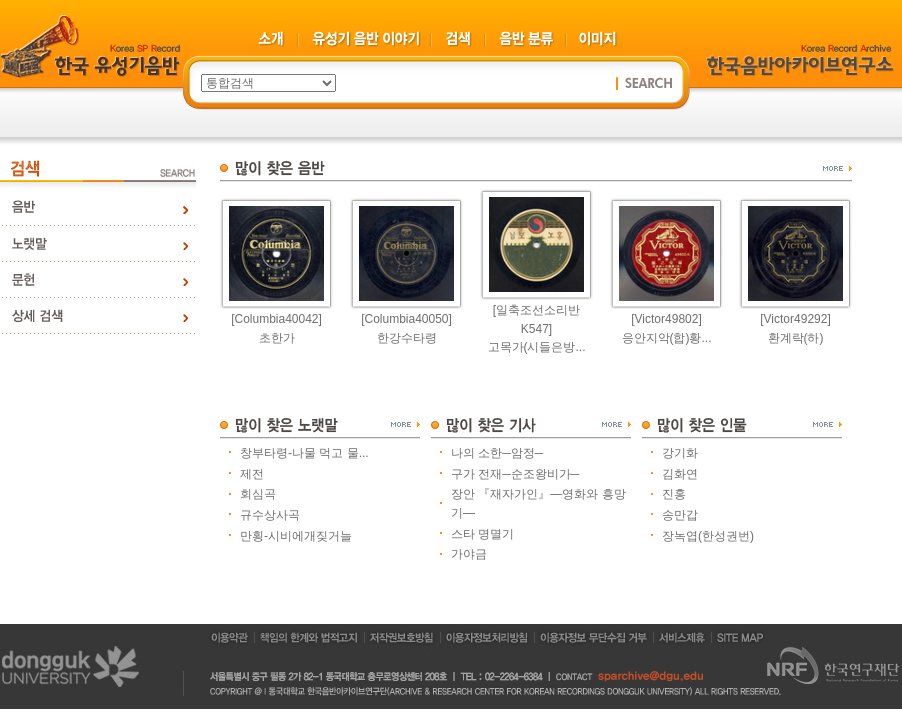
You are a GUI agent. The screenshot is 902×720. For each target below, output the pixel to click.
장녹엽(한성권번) (708, 536)
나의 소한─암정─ (497, 453)
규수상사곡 (270, 515)
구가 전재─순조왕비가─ (515, 474)
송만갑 (680, 515)
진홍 (674, 494)
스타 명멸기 (482, 534)
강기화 (680, 453)
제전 (252, 474)
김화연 (680, 474)
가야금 (469, 554)
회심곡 (258, 494)
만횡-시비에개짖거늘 (296, 536)
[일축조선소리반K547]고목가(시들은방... (537, 328)
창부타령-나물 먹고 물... (304, 453)
